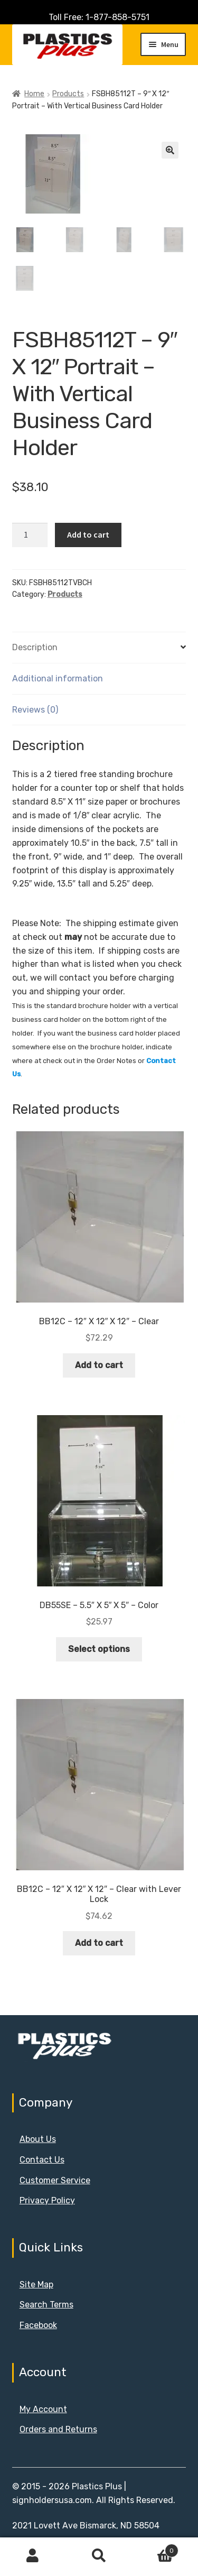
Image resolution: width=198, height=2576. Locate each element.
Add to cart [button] (99, 1365)
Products (68, 93)
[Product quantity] (30, 535)
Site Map (36, 2284)
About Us (38, 2139)
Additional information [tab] (57, 678)
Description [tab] (35, 647)
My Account (43, 2409)
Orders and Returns (58, 2429)
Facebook (38, 2325)
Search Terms (46, 2305)
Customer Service (55, 2180)
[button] (170, 150)
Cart (155, 2548)
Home (34, 93)
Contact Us (42, 2160)
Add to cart (88, 534)
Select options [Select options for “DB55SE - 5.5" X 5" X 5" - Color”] (99, 1649)
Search (99, 2556)
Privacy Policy (47, 2200)
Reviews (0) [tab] (35, 710)
